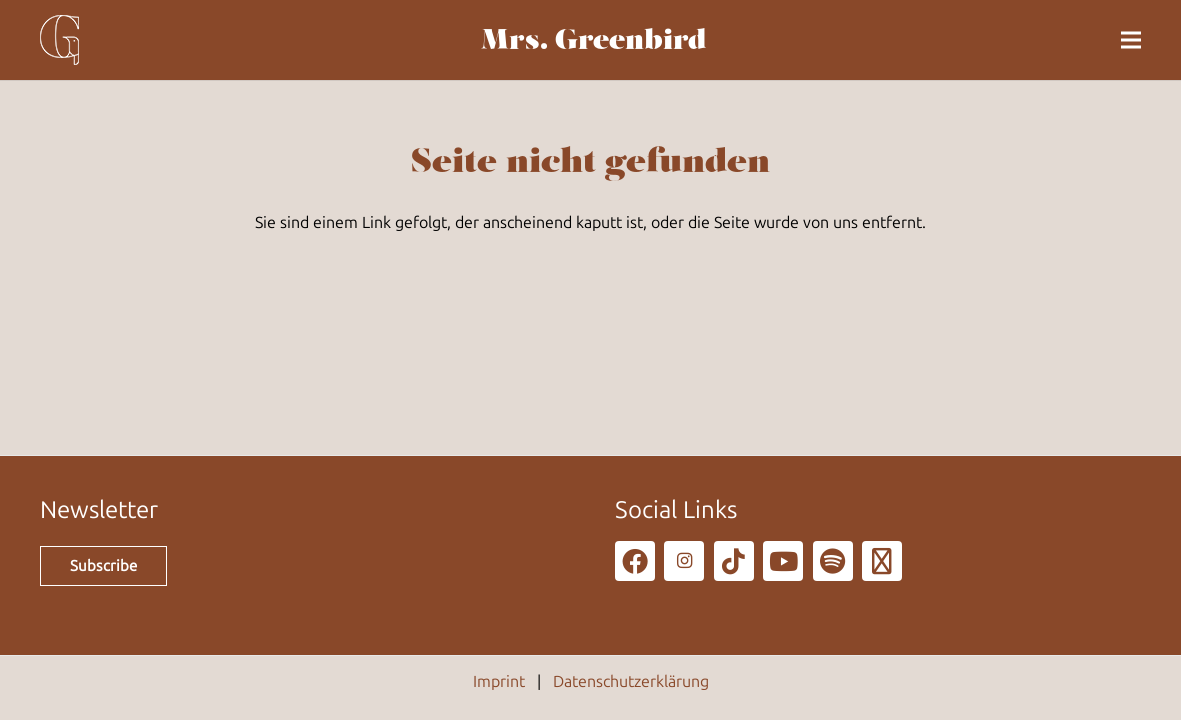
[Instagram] (684, 561)
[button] (1131, 40)
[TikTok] (734, 561)
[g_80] (59, 40)
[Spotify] (833, 561)
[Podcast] (882, 561)
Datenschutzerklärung (631, 681)
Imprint (499, 681)
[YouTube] (783, 561)
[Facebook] (635, 561)
